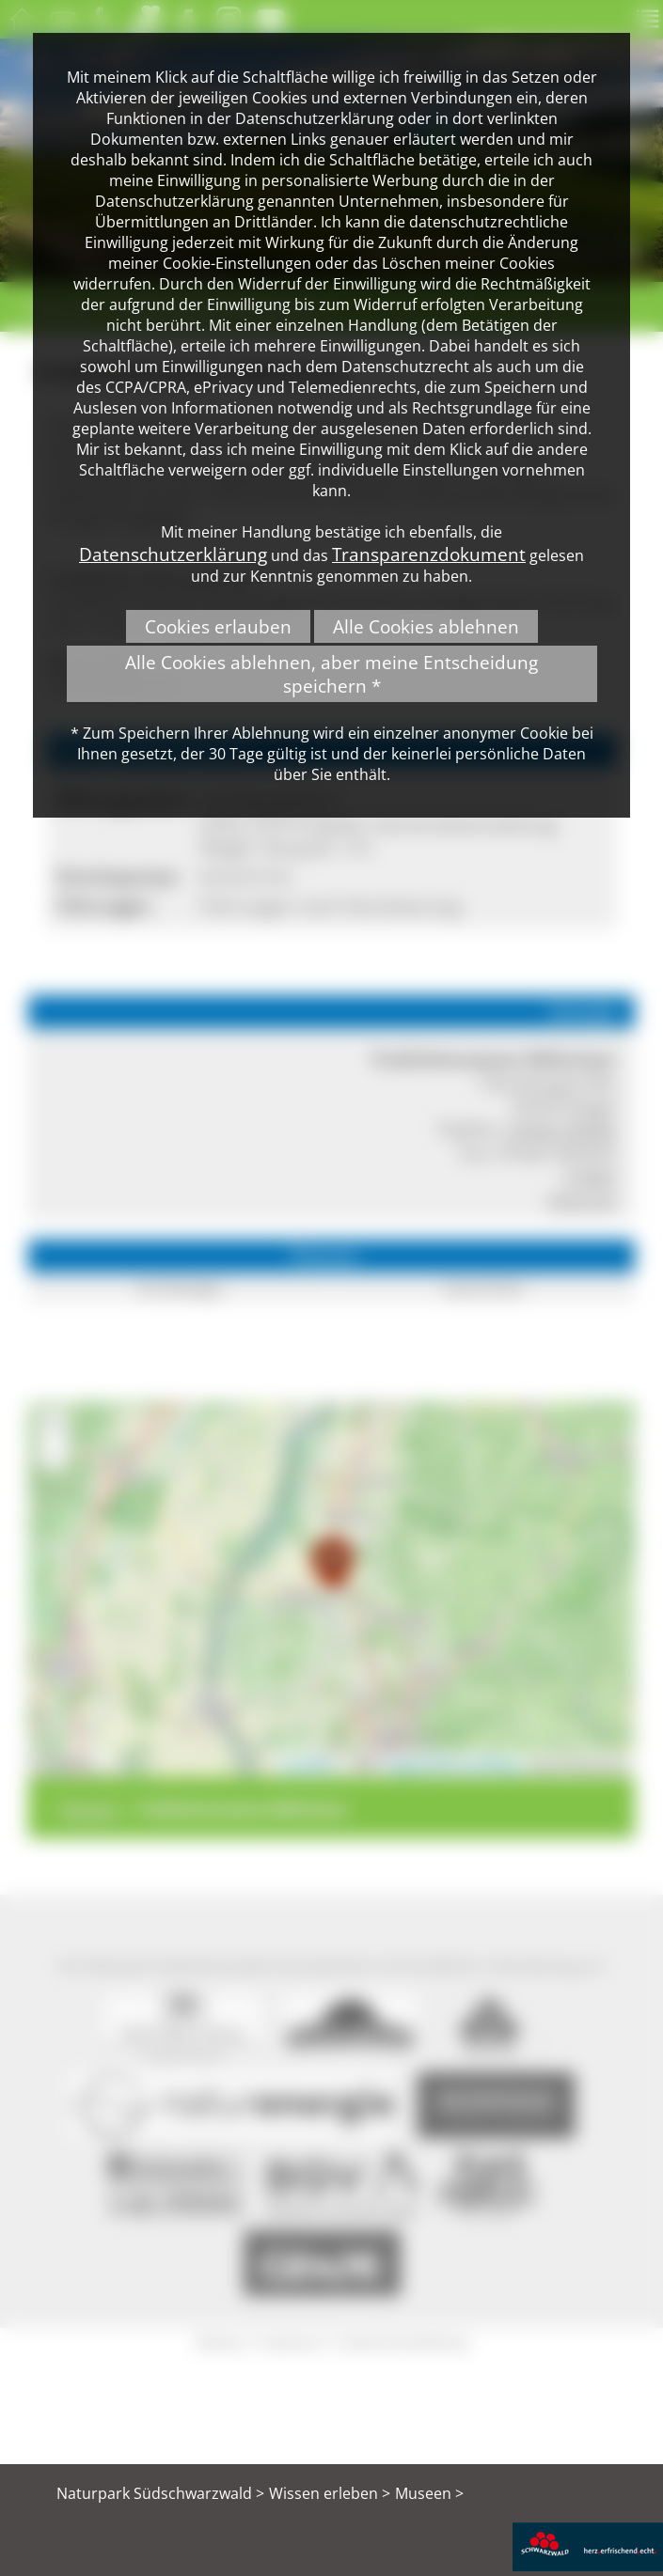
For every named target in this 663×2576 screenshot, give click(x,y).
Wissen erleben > (329, 2493)
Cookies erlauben (218, 626)
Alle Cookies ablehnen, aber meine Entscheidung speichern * (331, 673)
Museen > (429, 2493)
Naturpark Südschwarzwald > (160, 2493)
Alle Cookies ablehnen (426, 626)
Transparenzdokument (429, 554)
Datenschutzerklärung (173, 554)
